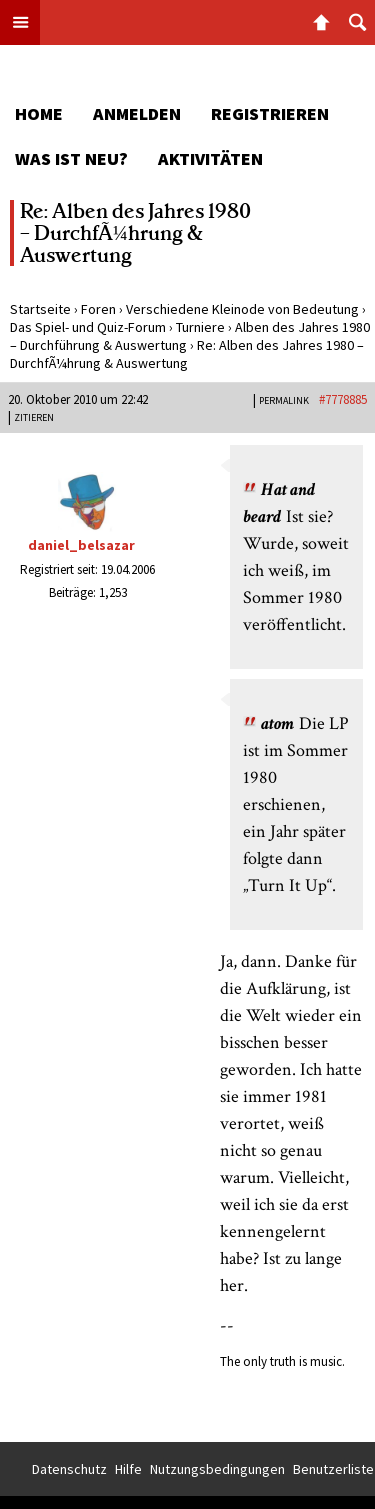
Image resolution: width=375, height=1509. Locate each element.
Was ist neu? (71, 158)
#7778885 (343, 399)
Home (39, 113)
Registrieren (270, 113)
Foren (98, 309)
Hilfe (128, 1469)
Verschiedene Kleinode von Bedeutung (242, 309)
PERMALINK (284, 400)
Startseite (40, 309)
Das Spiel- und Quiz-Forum (88, 327)
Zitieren (34, 417)
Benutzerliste (333, 1469)
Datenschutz (69, 1469)
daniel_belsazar (81, 545)
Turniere (200, 327)
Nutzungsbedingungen (217, 1469)
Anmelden (137, 113)
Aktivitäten (210, 158)
